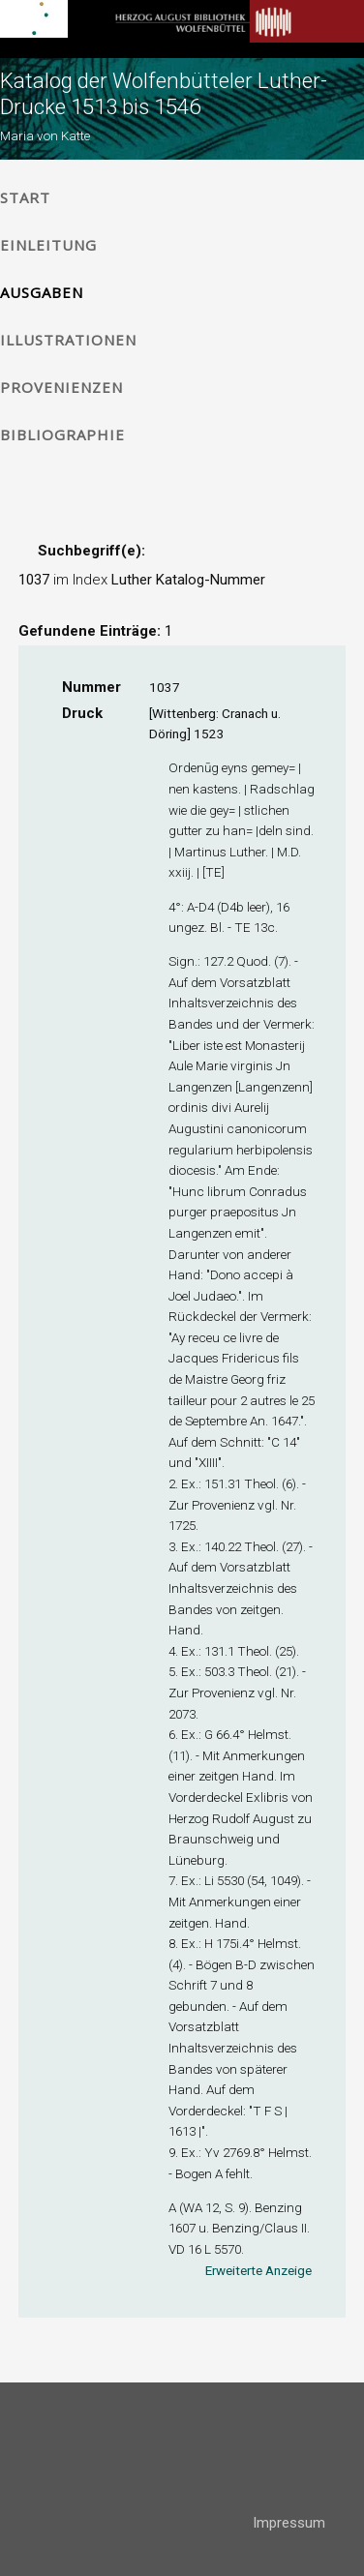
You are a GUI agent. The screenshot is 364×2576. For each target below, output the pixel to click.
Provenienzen (61, 387)
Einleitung (48, 245)
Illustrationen (68, 339)
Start (25, 197)
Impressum (289, 2522)
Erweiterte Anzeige (258, 2270)
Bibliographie (62, 434)
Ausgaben (41, 292)
